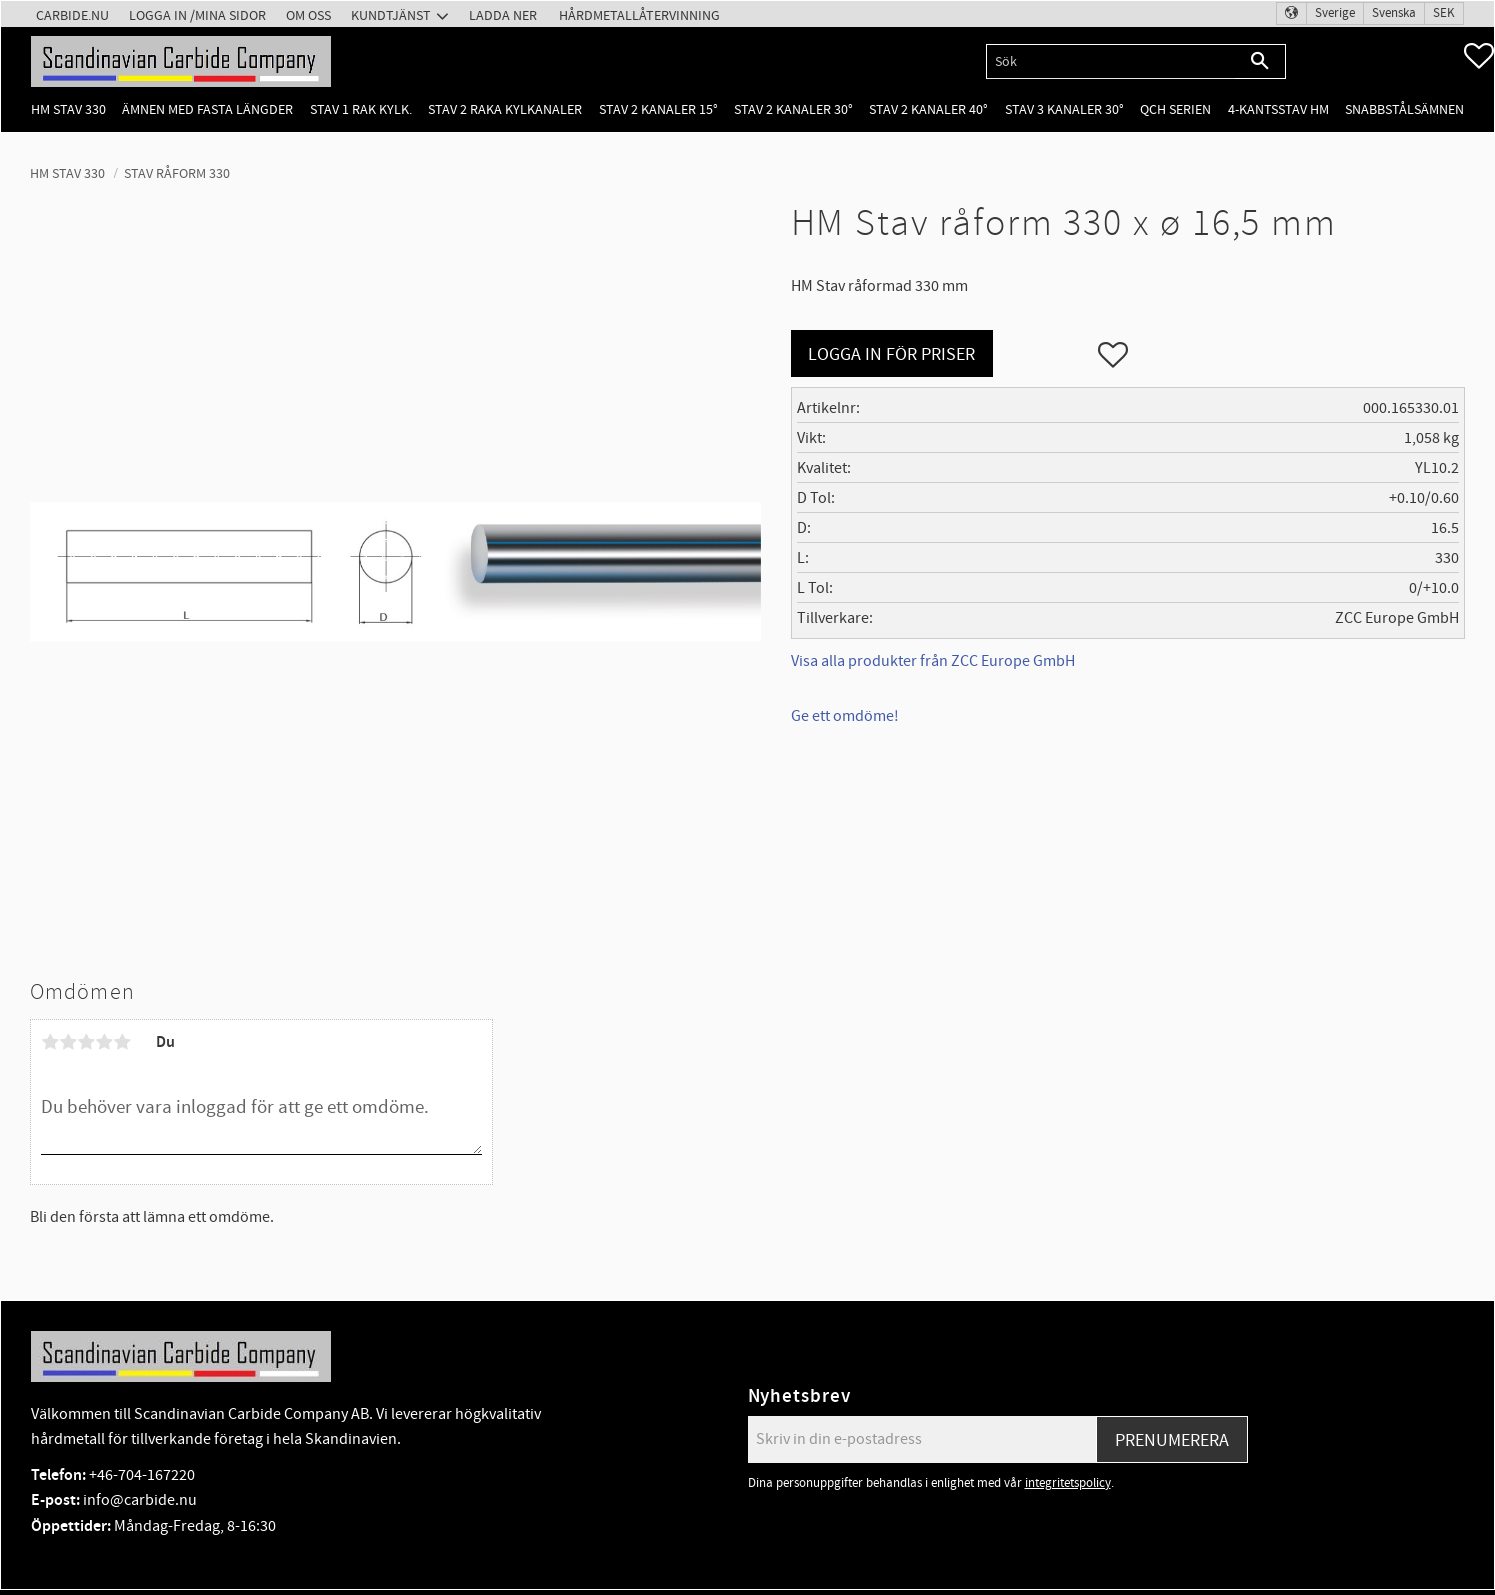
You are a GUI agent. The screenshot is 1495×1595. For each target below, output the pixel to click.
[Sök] (1260, 61)
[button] (1479, 56)
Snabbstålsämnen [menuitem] (1404, 109)
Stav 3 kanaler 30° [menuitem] (1064, 109)
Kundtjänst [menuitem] (391, 15)
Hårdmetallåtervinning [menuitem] (639, 15)
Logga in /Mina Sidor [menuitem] (197, 15)
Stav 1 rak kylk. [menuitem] (361, 109)
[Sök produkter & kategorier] (1110, 61)
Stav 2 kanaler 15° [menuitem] (658, 109)
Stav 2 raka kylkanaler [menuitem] (505, 109)
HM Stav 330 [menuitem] (68, 109)
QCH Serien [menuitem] (1175, 109)
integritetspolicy (1068, 1483)
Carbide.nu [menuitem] (72, 15)
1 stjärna (50, 1042)
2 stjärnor (68, 1042)
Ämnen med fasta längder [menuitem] (207, 109)
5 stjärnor (122, 1042)
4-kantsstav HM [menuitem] (1278, 109)
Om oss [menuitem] (308, 15)
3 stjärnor (86, 1042)
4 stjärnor (104, 1042)
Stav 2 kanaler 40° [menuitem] (928, 109)
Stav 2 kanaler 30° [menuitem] (793, 109)
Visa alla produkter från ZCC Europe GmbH (933, 661)
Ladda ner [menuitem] (503, 15)
